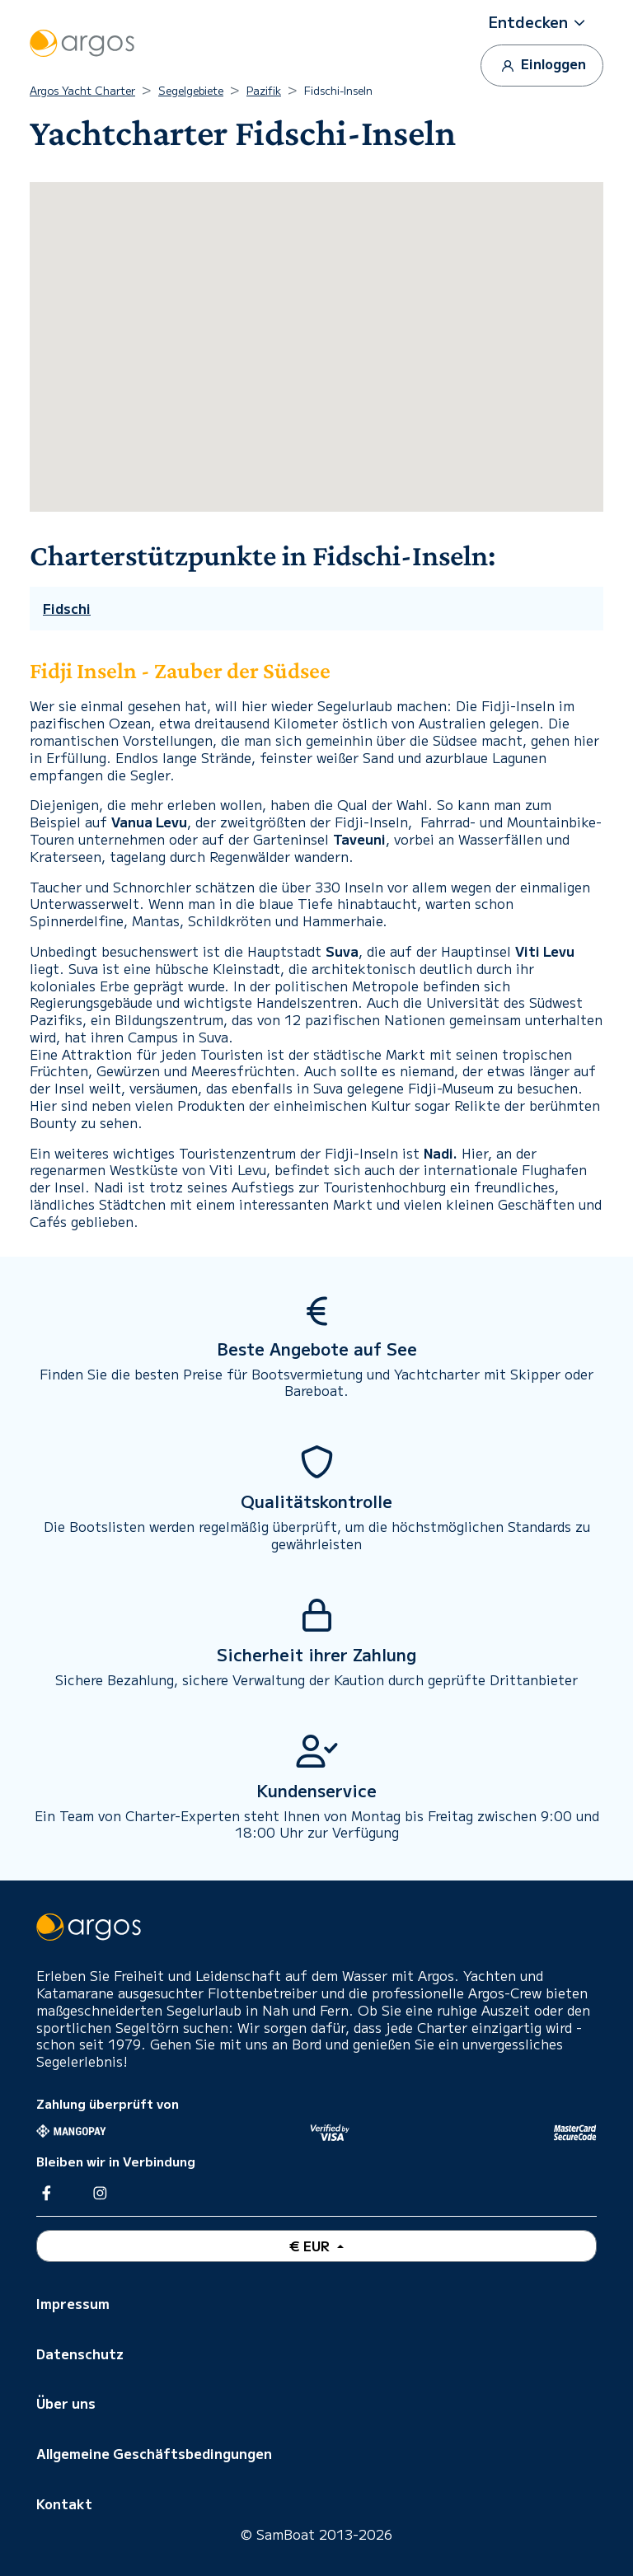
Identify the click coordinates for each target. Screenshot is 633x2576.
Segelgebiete (190, 90)
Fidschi (67, 608)
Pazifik (263, 90)
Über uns (66, 2403)
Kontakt (64, 2503)
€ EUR (311, 2245)
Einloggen (542, 65)
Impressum (73, 2303)
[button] (542, 22)
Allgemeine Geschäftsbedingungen (154, 2453)
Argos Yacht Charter (82, 90)
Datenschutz (80, 2353)
